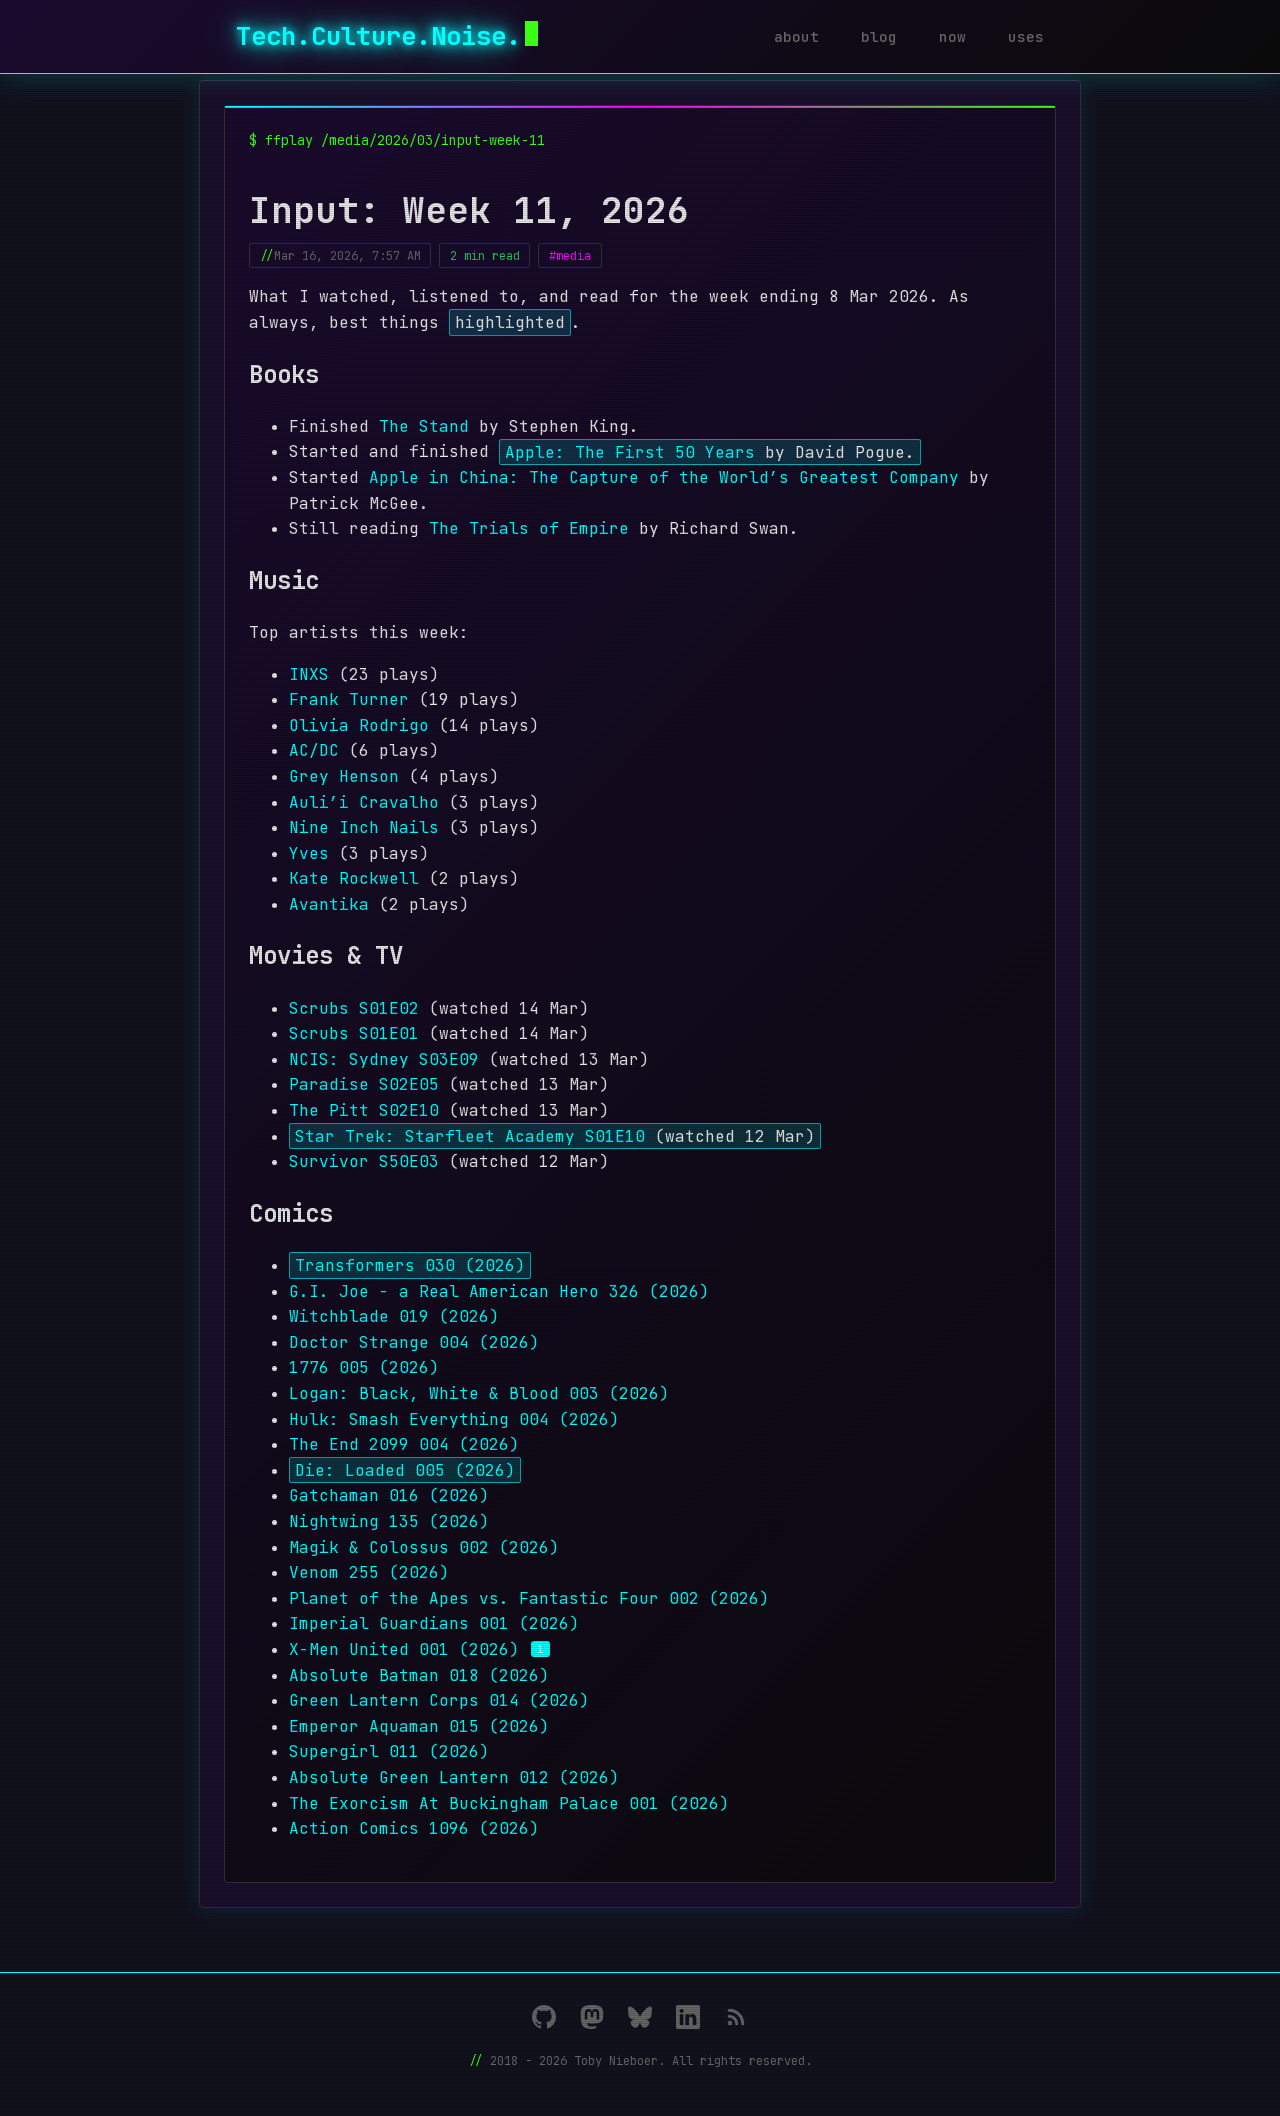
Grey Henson (344, 776)
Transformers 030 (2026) (410, 1265)
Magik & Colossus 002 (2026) (424, 1547)
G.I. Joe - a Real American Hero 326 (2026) (499, 1291)
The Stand (424, 426)
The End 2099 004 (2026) (404, 1444)
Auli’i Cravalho (364, 802)
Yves (309, 853)
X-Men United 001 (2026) (404, 1649)
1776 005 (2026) (364, 1367)
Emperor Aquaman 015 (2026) (419, 1726)
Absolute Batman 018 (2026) (419, 1675)
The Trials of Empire (529, 528)
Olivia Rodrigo (359, 725)
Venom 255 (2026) (369, 1572)
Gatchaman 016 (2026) (389, 1495)
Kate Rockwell (354, 878)
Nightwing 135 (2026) (389, 1521)
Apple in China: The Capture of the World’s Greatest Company (664, 477)
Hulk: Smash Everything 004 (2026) (454, 1419)
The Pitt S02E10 (364, 1110)
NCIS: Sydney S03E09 (384, 1059)
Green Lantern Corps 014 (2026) (439, 1700)
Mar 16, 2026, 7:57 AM (347, 256)
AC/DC (314, 750)
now (952, 36)
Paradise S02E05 (364, 1084)
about (796, 36)
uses (1026, 36)
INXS (309, 674)
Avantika (329, 904)
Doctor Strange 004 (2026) (414, 1342)
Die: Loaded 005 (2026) (405, 1470)
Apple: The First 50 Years (630, 451)
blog (879, 36)
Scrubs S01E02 (354, 1008)
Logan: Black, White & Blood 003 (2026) (479, 1393)
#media (570, 256)
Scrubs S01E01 (354, 1033)
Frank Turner (349, 699)
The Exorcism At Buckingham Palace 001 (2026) (509, 1803)
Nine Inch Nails (364, 827)
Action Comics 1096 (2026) (414, 1828)
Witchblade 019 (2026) (394, 1316)
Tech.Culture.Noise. (387, 36)
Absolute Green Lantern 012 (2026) (454, 1777)
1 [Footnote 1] (540, 1649)
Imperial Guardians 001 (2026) (434, 1623)
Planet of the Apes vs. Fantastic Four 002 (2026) (529, 1598)
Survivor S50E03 (364, 1161)
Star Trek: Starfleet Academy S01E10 (470, 1136)
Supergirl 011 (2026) (389, 1751)
